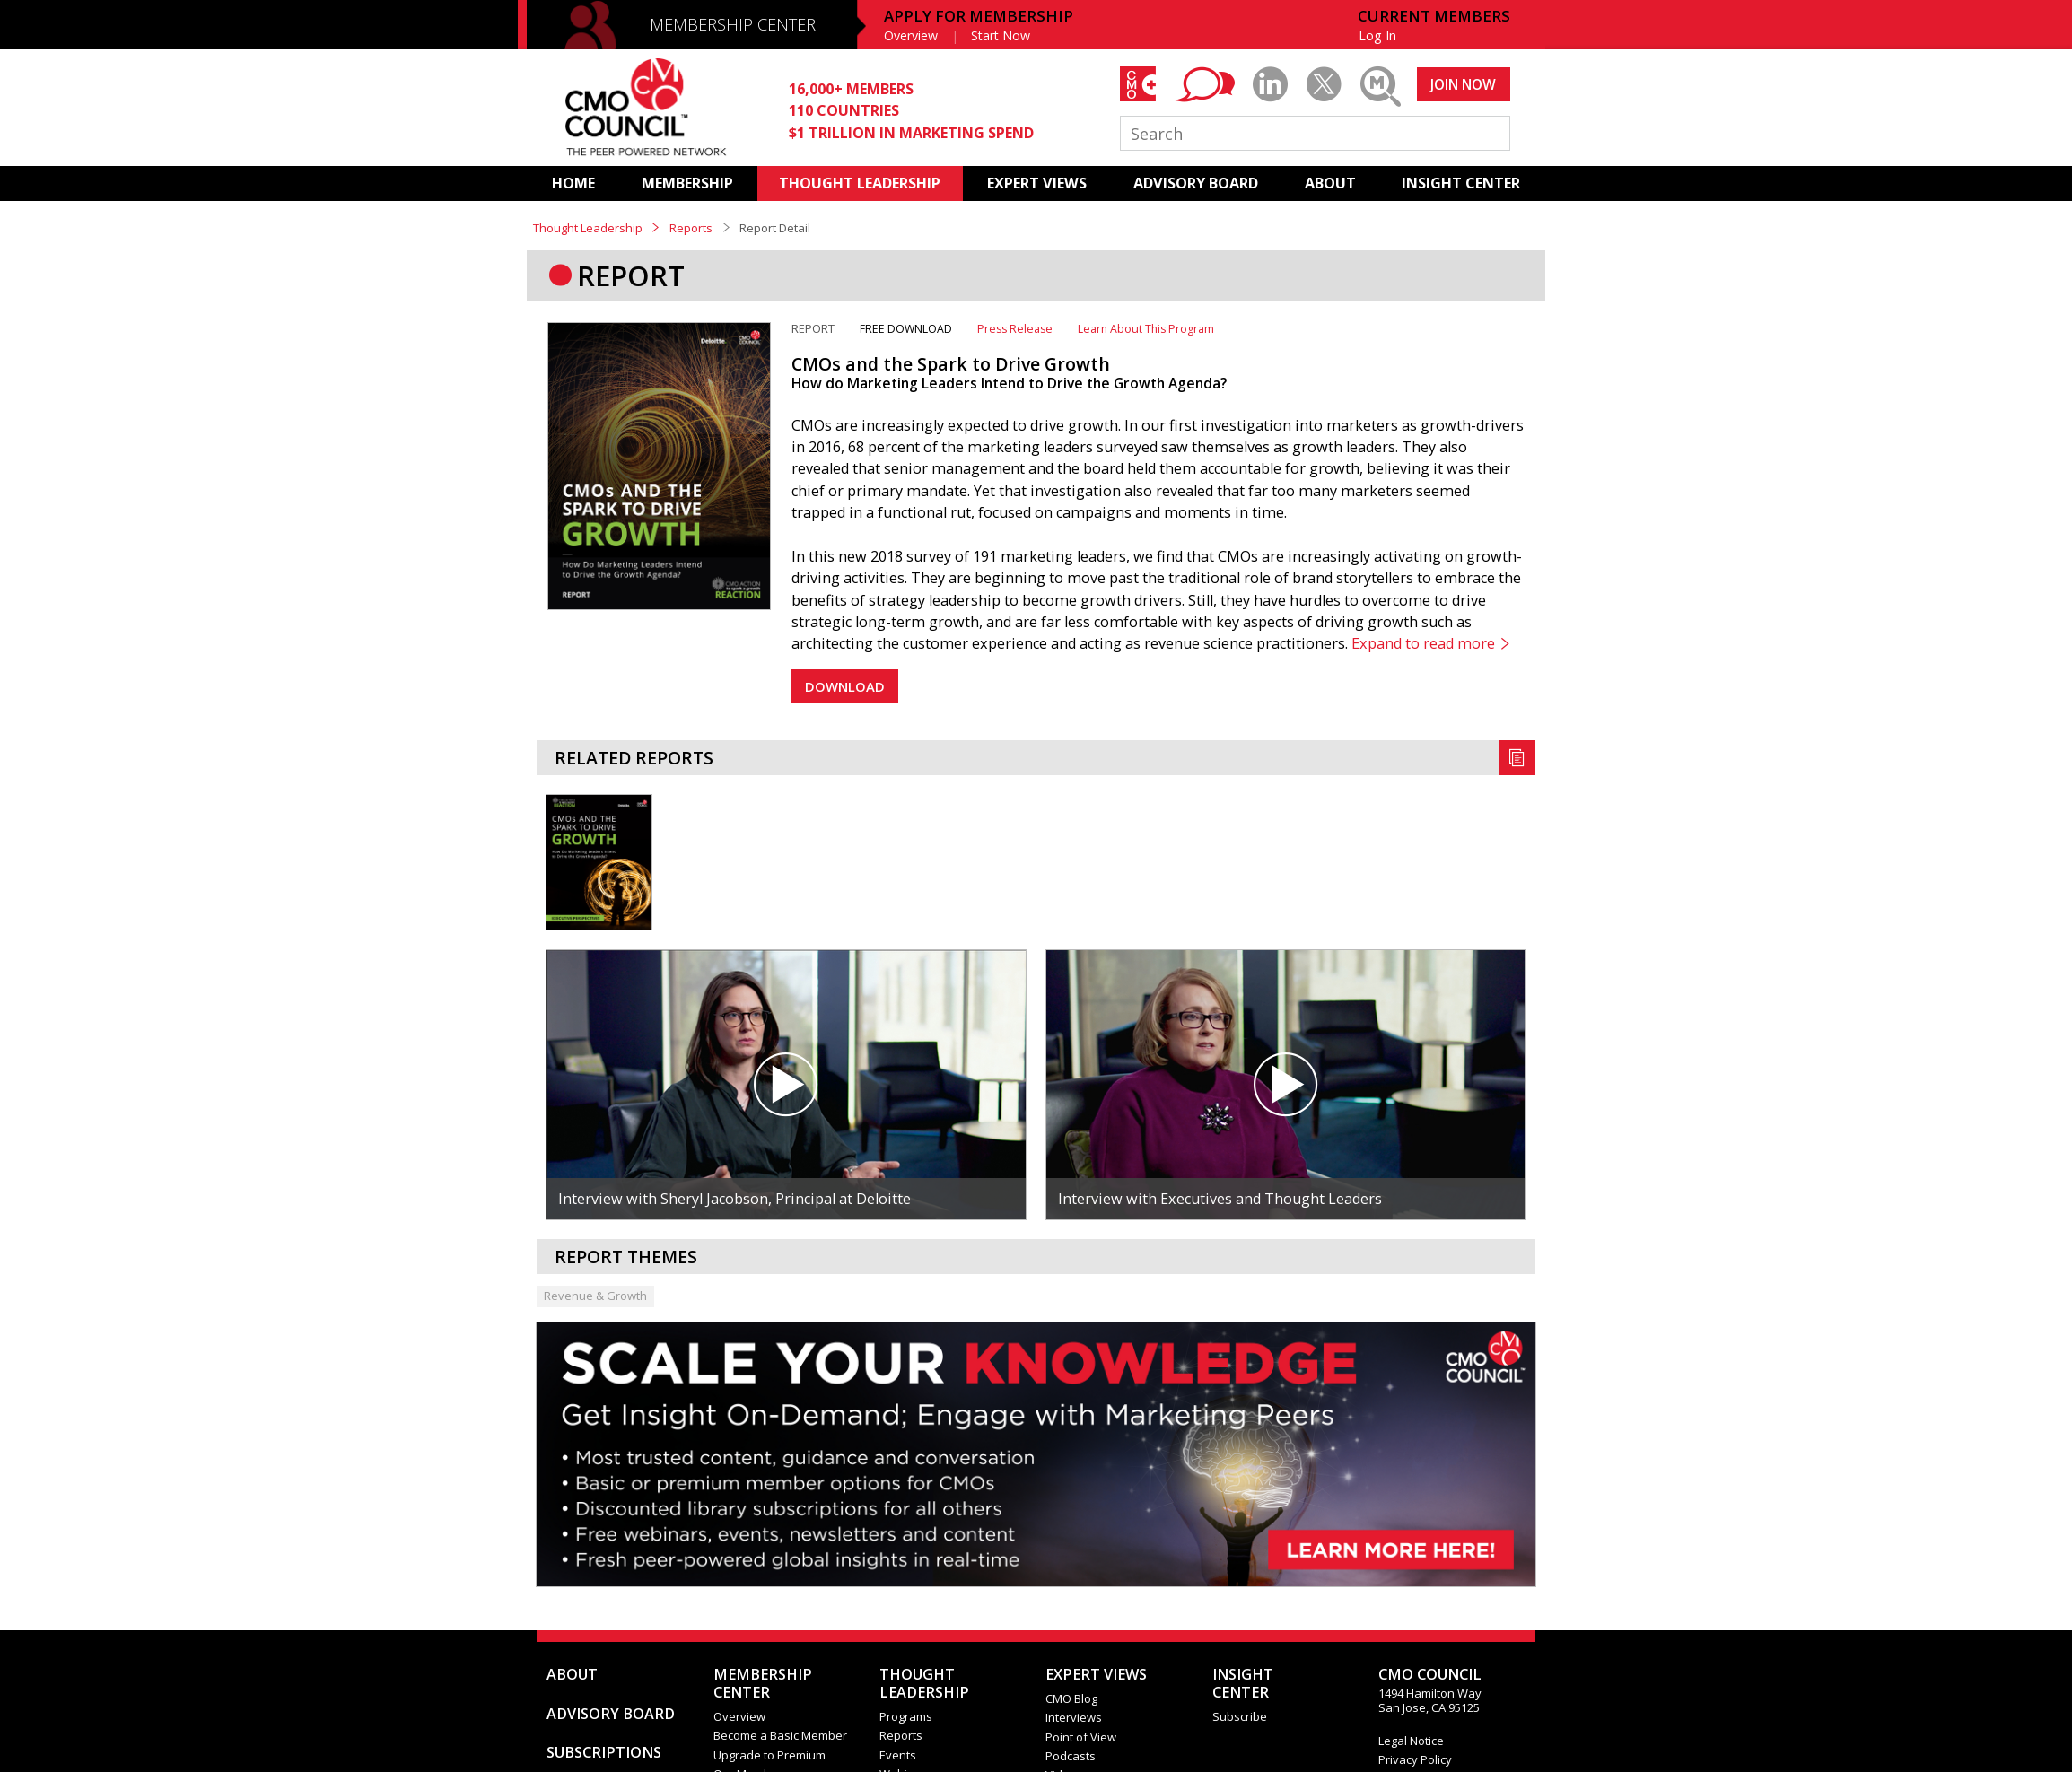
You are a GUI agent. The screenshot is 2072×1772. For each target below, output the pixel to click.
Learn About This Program (1146, 328)
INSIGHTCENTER (1242, 1683)
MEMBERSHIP (687, 183)
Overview (911, 35)
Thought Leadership (588, 228)
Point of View (1080, 1737)
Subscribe (1239, 1716)
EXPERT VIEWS (1037, 183)
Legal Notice (1411, 1741)
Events (897, 1755)
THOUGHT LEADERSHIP (859, 183)
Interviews (1073, 1717)
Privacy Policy (1415, 1759)
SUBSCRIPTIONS (603, 1752)
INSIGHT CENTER (1461, 183)
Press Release (1015, 328)
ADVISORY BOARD (1195, 183)
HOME (573, 183)
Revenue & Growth (595, 1296)
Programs (905, 1716)
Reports (691, 228)
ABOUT (1330, 183)
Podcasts (1070, 1756)
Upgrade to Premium (769, 1755)
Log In (1377, 35)
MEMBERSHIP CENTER (733, 24)
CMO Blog (1071, 1698)
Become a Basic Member (780, 1735)
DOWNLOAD (845, 686)
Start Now (1000, 35)
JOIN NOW (1463, 84)
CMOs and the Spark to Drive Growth (950, 364)
